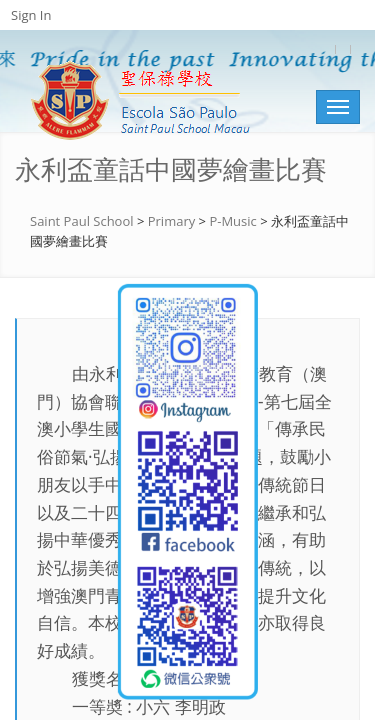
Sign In (31, 15)
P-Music (232, 221)
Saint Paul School (82, 221)
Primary (172, 221)
